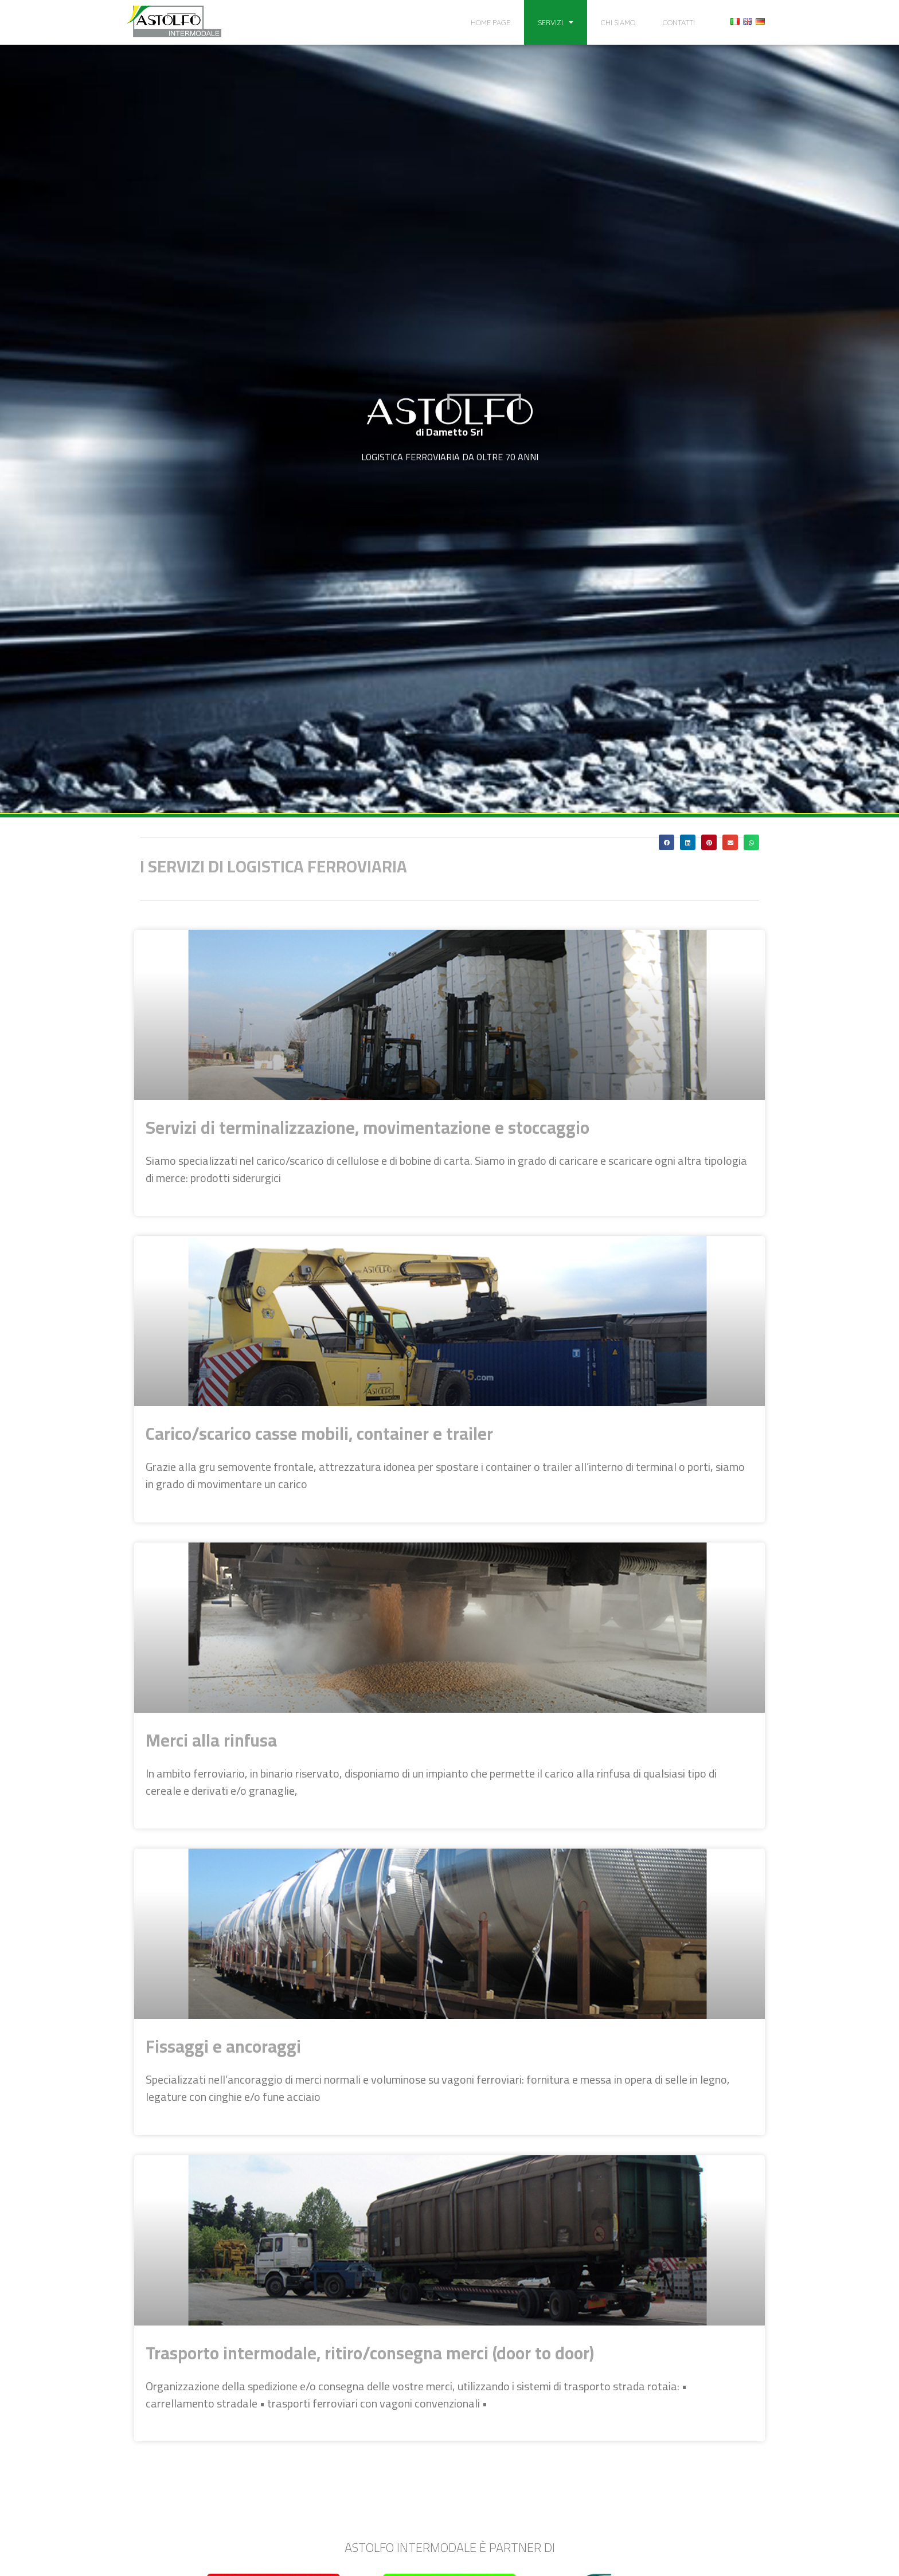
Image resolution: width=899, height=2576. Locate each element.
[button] (666, 842)
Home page (490, 22)
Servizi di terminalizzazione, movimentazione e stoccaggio (367, 1127)
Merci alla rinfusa (211, 1740)
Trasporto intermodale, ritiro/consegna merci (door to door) (370, 2353)
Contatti (679, 22)
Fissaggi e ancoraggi (223, 2046)
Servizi (555, 22)
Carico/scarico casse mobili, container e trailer (319, 1434)
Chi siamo (618, 22)
